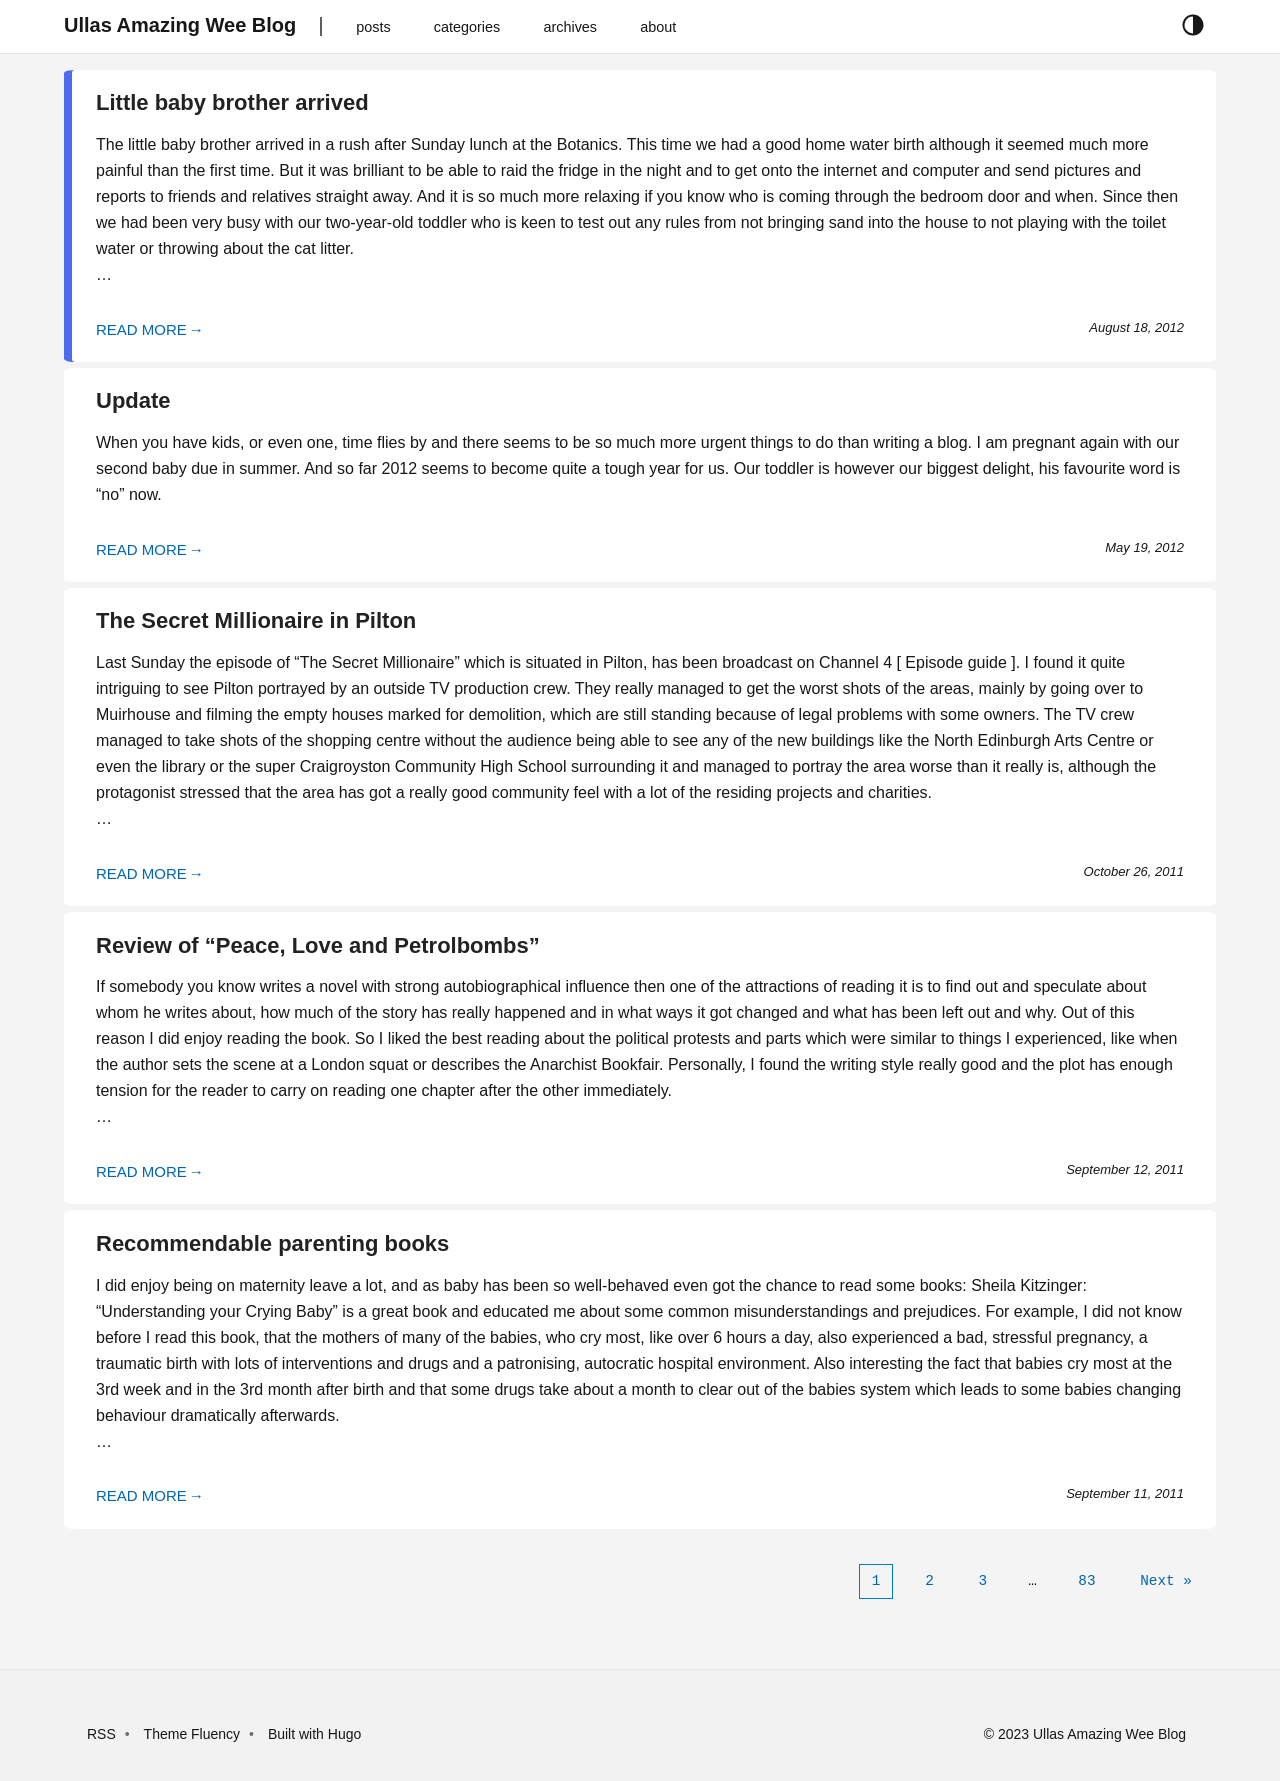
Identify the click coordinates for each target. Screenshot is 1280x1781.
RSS (101, 1734)
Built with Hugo (314, 1734)
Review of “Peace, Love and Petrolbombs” (318, 945)
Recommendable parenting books (272, 1243)
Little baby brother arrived (232, 102)
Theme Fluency (194, 1734)
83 (1086, 1580)
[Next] (1166, 1581)
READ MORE (141, 329)
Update (133, 400)
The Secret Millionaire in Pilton (256, 620)
